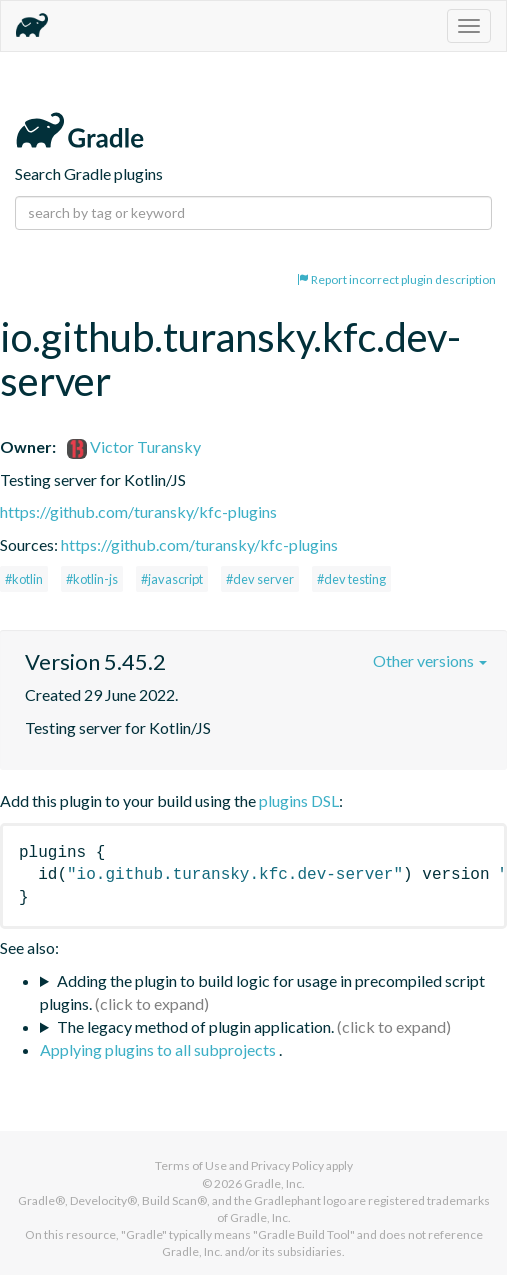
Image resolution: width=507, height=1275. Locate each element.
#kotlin (24, 579)
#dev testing (351, 579)
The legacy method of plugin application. (195, 1026)
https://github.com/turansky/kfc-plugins (138, 511)
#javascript (172, 579)
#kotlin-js (92, 579)
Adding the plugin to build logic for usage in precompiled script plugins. (262, 992)
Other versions (430, 660)
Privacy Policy (287, 1165)
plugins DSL (299, 800)
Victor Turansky (134, 446)
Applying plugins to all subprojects (159, 1049)
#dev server (260, 579)
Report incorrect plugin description (396, 279)
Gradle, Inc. (274, 1183)
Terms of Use (191, 1165)
